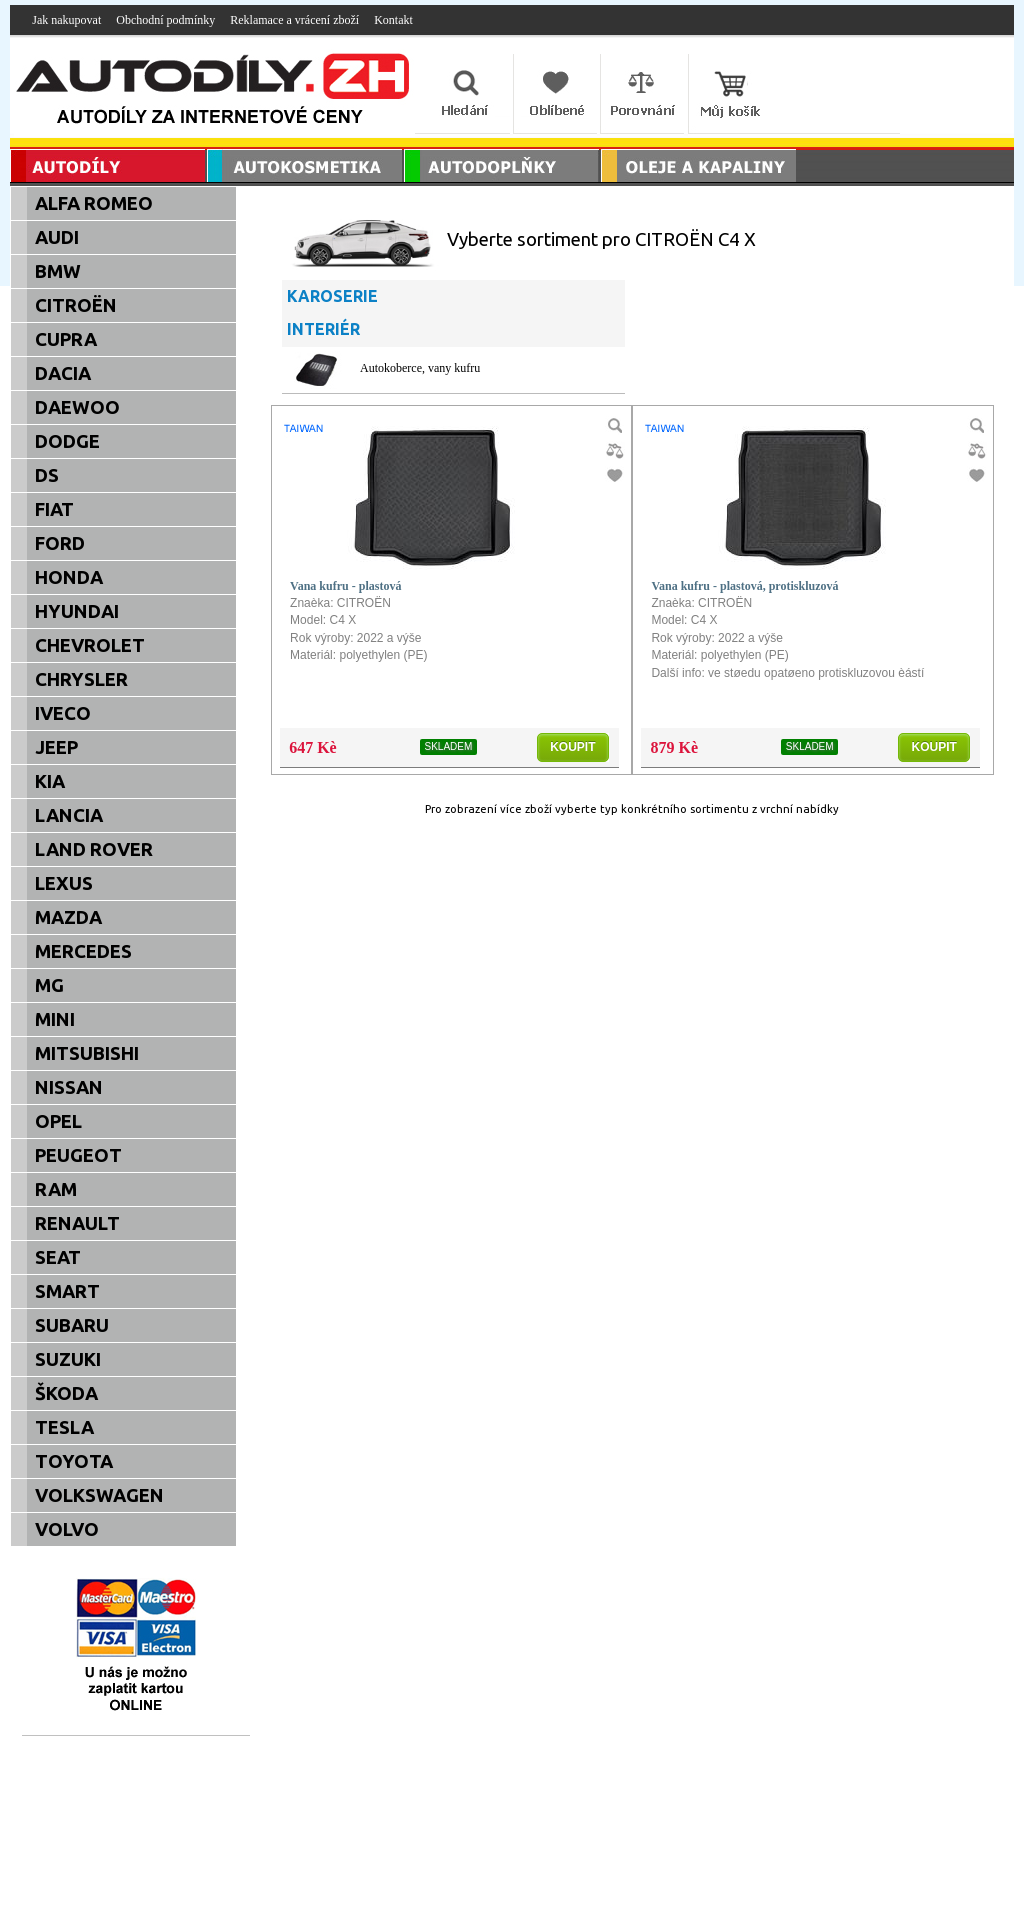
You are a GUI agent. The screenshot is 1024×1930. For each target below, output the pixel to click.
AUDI (57, 237)
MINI (55, 1019)
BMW (58, 271)
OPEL (58, 1121)
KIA (50, 781)
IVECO (63, 713)
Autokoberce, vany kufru (420, 368)
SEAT (58, 1257)
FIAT (54, 509)
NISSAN (69, 1087)
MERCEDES (83, 951)
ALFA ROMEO (94, 203)
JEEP (56, 747)
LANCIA (69, 815)
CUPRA (66, 339)
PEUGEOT (78, 1155)
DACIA (63, 373)
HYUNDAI (77, 611)
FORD (60, 543)
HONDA (69, 577)
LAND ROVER (94, 849)
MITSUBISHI (87, 1053)
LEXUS (64, 883)
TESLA (64, 1427)
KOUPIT (572, 747)
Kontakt (393, 20)
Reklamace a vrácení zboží (294, 20)
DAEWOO (77, 407)
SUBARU (72, 1325)
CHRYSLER (81, 679)
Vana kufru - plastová (345, 586)
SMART (67, 1291)
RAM (56, 1189)
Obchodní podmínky (165, 20)
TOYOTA (74, 1461)
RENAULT (77, 1223)
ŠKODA (66, 1393)
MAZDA (68, 917)
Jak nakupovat (66, 20)
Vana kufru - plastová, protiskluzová (744, 586)
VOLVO (67, 1529)
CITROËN (76, 305)
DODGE (67, 441)
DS (47, 475)
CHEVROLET (90, 645)
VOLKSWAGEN (99, 1495)
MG (49, 985)
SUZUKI (68, 1359)
